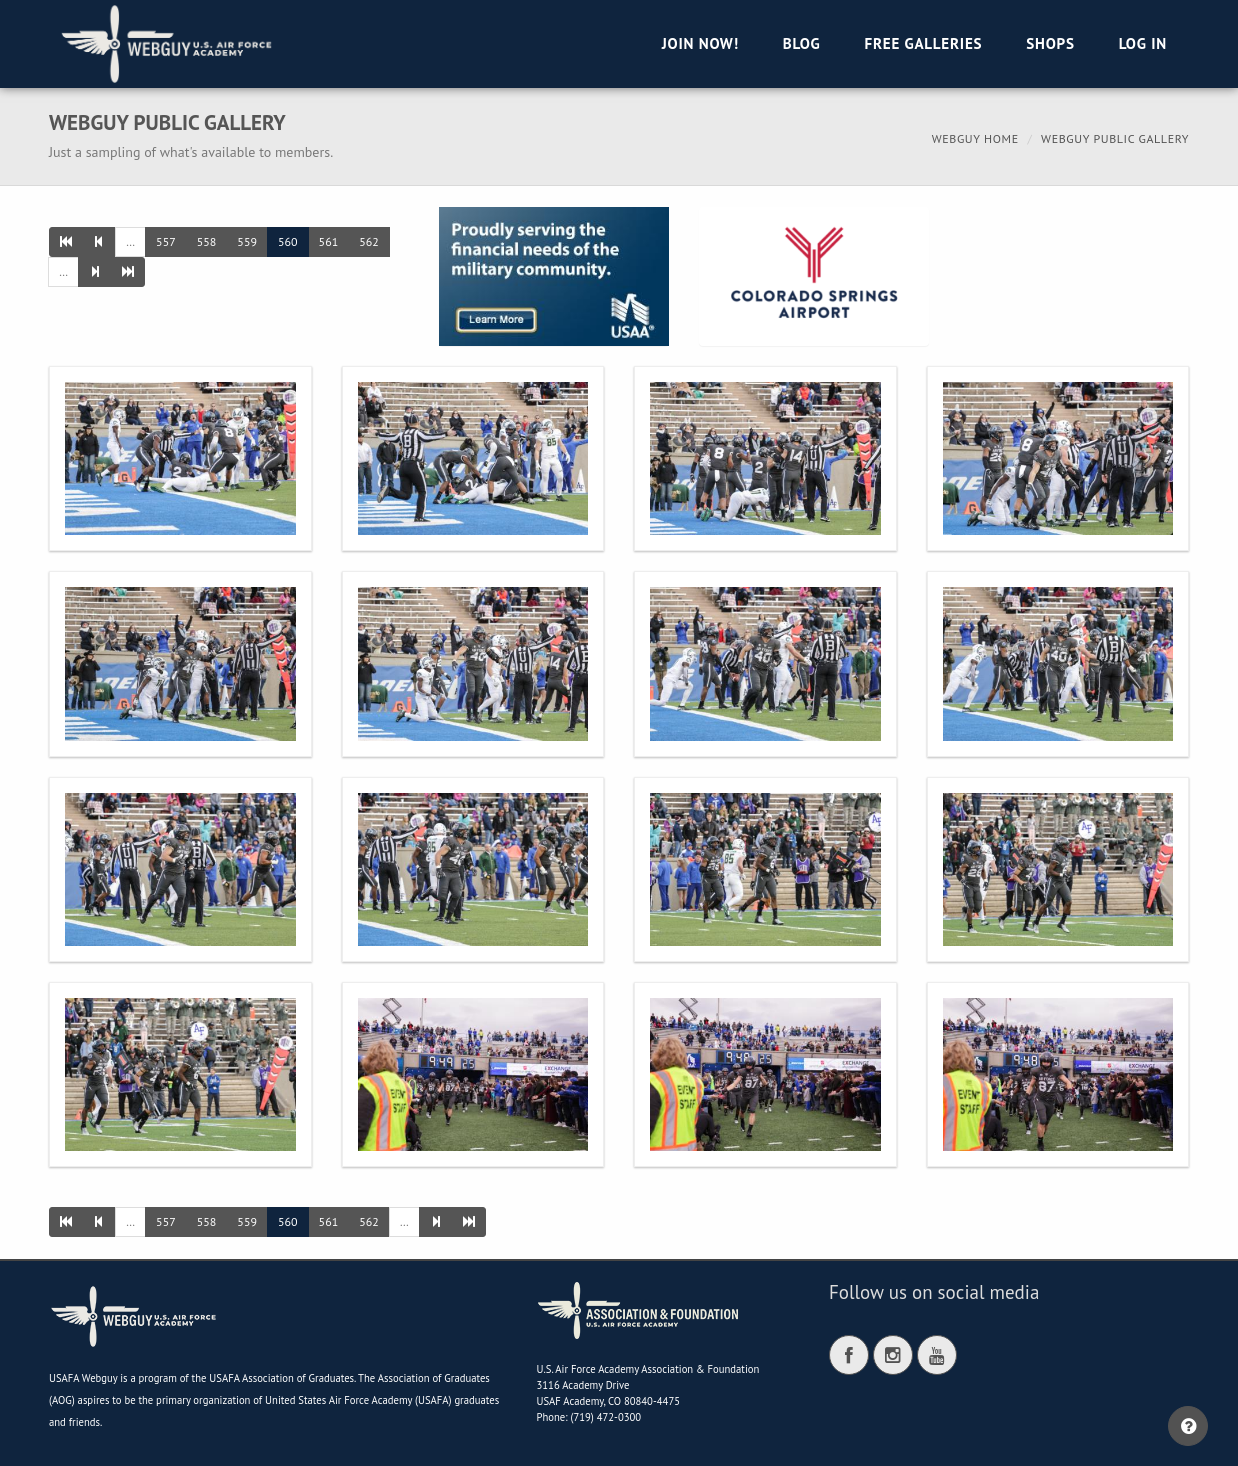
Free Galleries (923, 43)
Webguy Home (975, 138)
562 (369, 241)
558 (207, 241)
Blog (802, 43)
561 (329, 241)
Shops (1050, 43)
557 (166, 241)
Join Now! (700, 43)
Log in (1143, 43)
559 (247, 241)
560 (288, 241)
